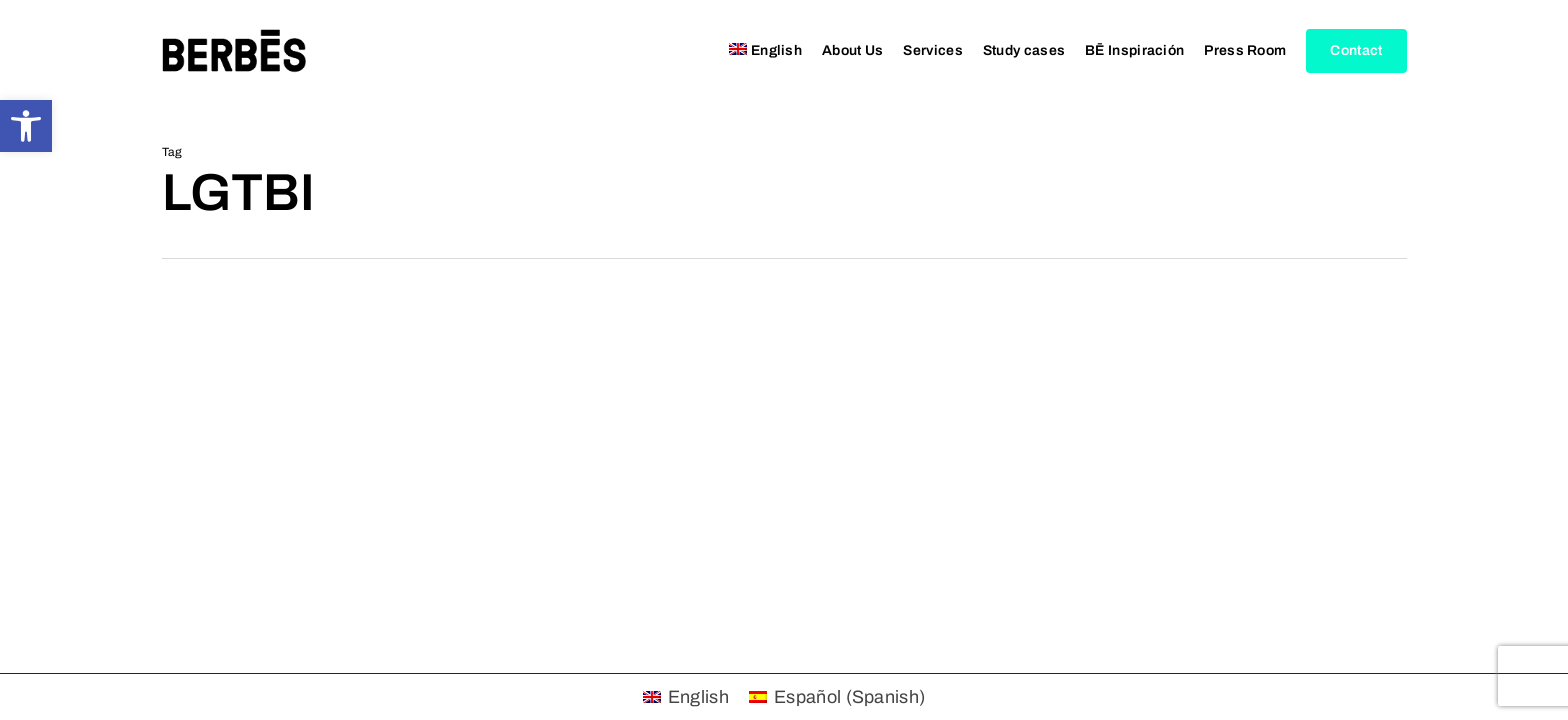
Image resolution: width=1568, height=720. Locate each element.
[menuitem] (765, 51)
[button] (26, 126)
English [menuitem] (698, 697)
